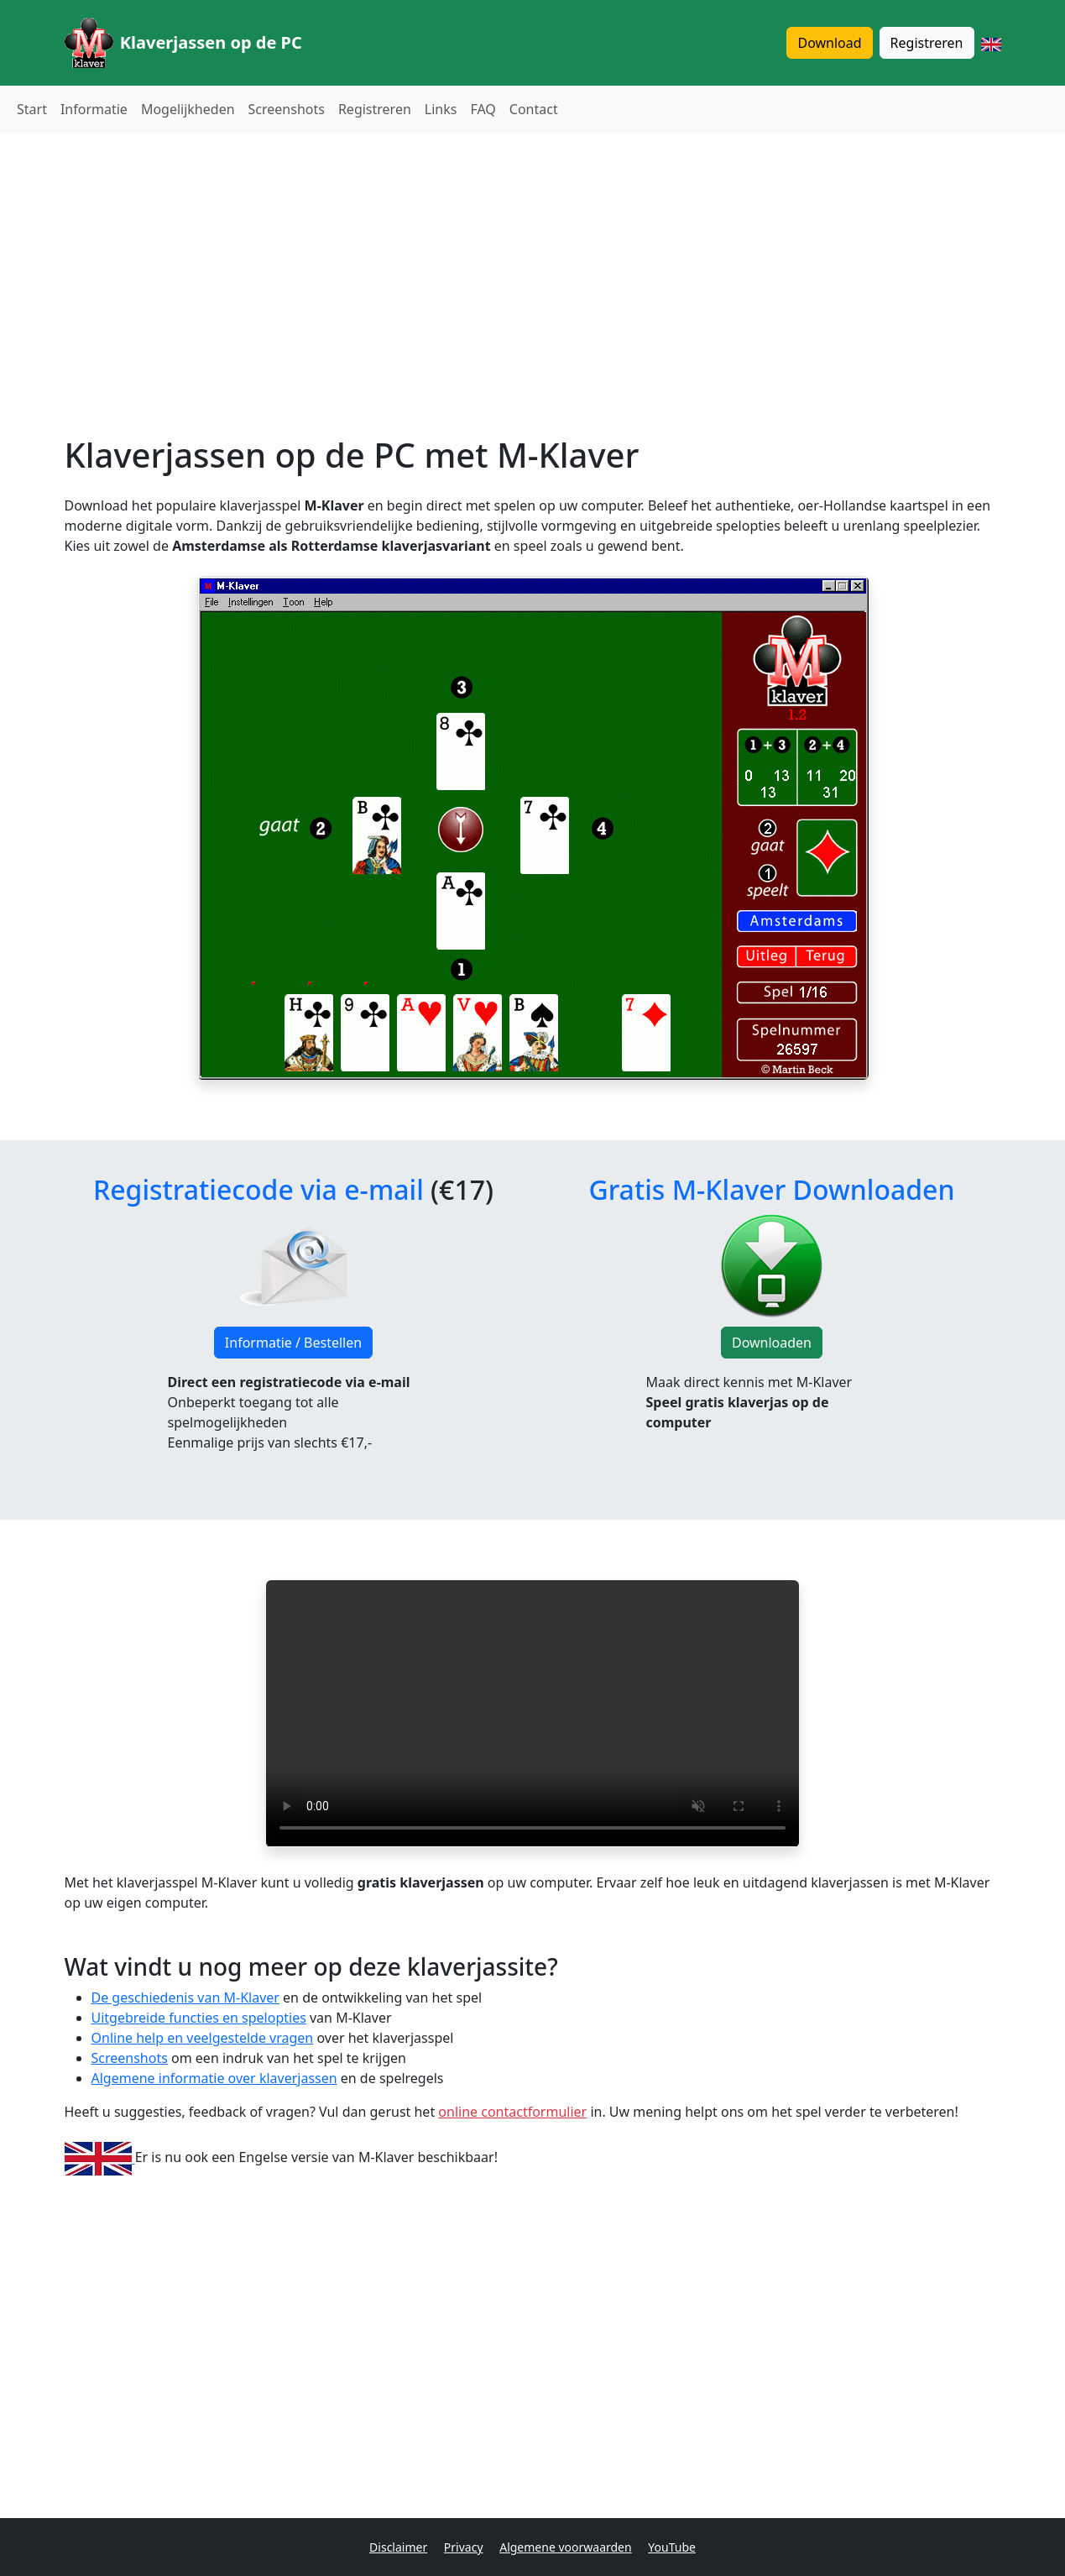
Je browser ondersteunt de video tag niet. (532, 1713)
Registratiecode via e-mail (258, 1189)
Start (32, 109)
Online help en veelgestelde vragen (202, 2038)
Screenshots (286, 109)
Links (441, 109)
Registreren (926, 43)
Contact (533, 109)
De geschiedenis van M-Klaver (185, 1997)
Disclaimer (398, 2547)
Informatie (94, 109)
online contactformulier (512, 2111)
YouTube (672, 2547)
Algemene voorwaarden (565, 2547)
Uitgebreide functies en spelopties (198, 2017)
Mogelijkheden (188, 109)
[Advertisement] (532, 263)
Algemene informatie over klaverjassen (214, 2078)
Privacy (463, 2547)
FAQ (482, 109)
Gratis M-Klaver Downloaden (771, 1189)
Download (829, 43)
